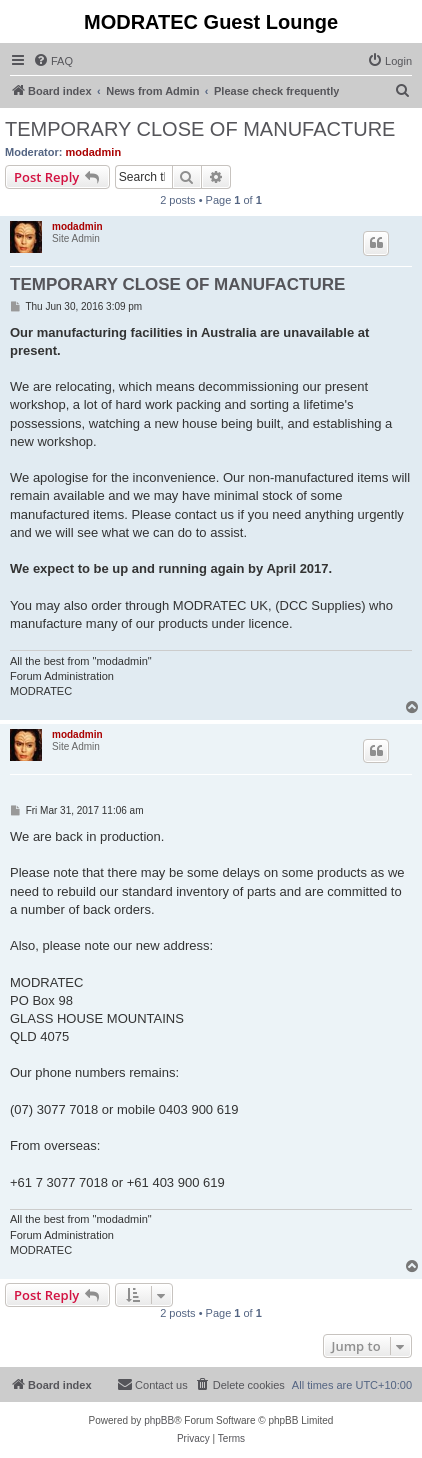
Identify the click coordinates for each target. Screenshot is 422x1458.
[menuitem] (53, 61)
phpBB (159, 1420)
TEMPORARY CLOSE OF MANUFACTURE (200, 129)
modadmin (94, 152)
